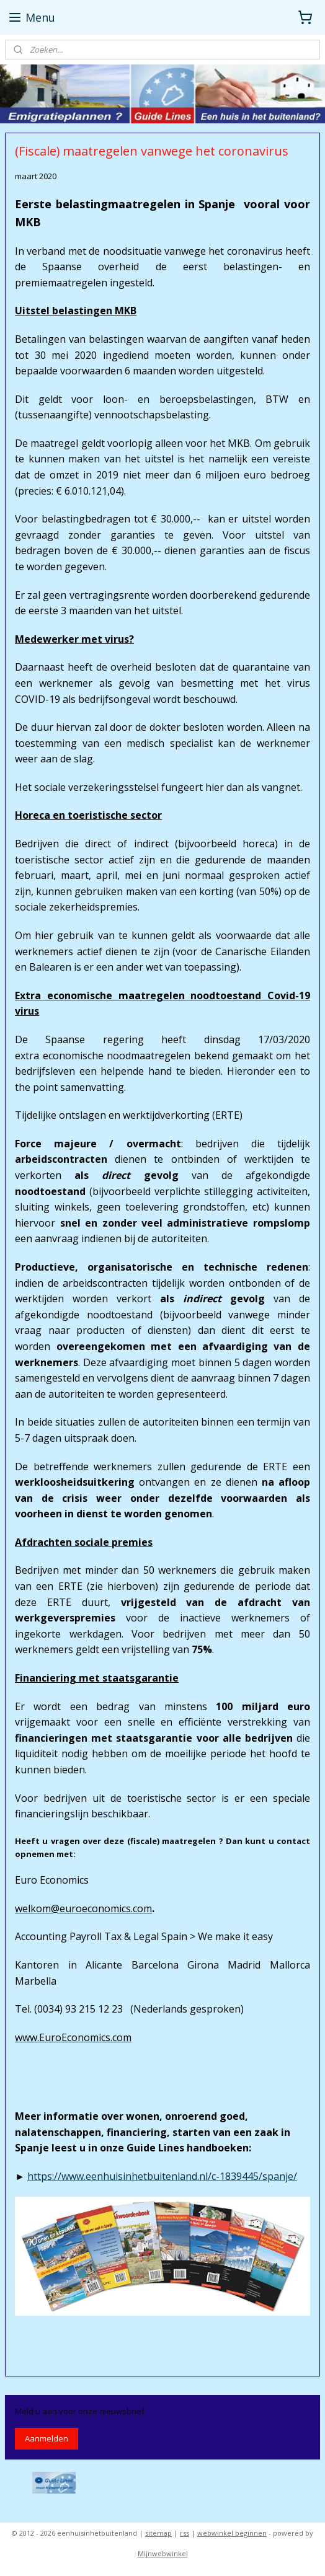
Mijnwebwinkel (163, 2553)
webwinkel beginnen (232, 2533)
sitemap (158, 2533)
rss (184, 2533)
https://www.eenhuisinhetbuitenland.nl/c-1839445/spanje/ (162, 2175)
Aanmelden (46, 2438)
